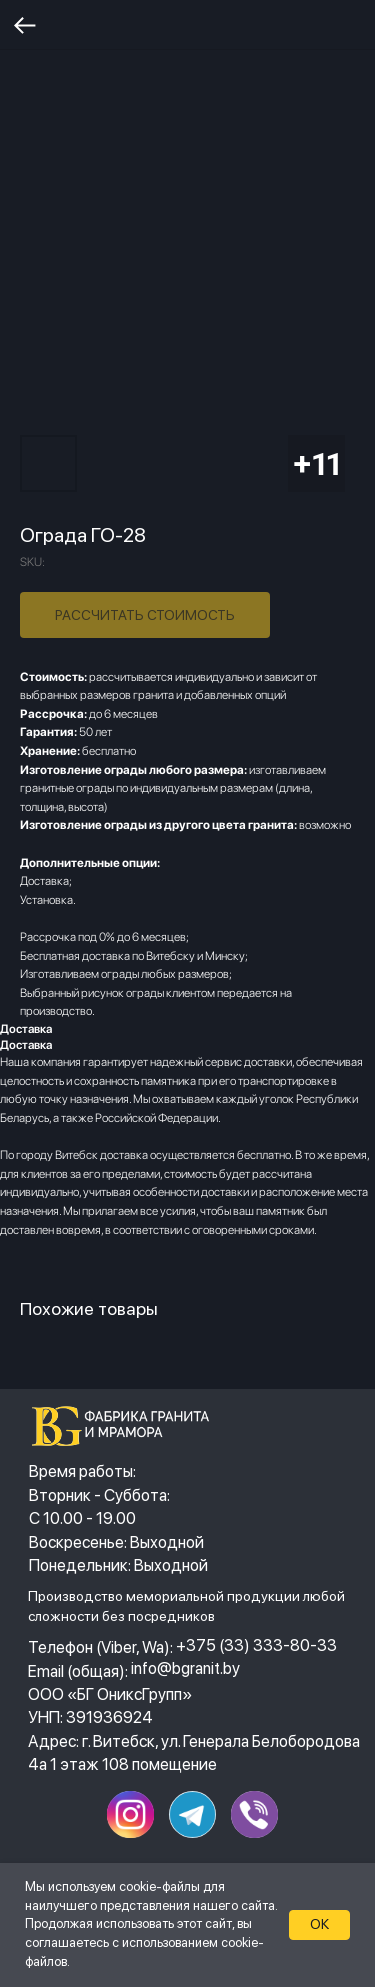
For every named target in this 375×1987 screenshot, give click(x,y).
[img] (126, 1426)
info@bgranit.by (185, 1668)
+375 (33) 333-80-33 (256, 1645)
